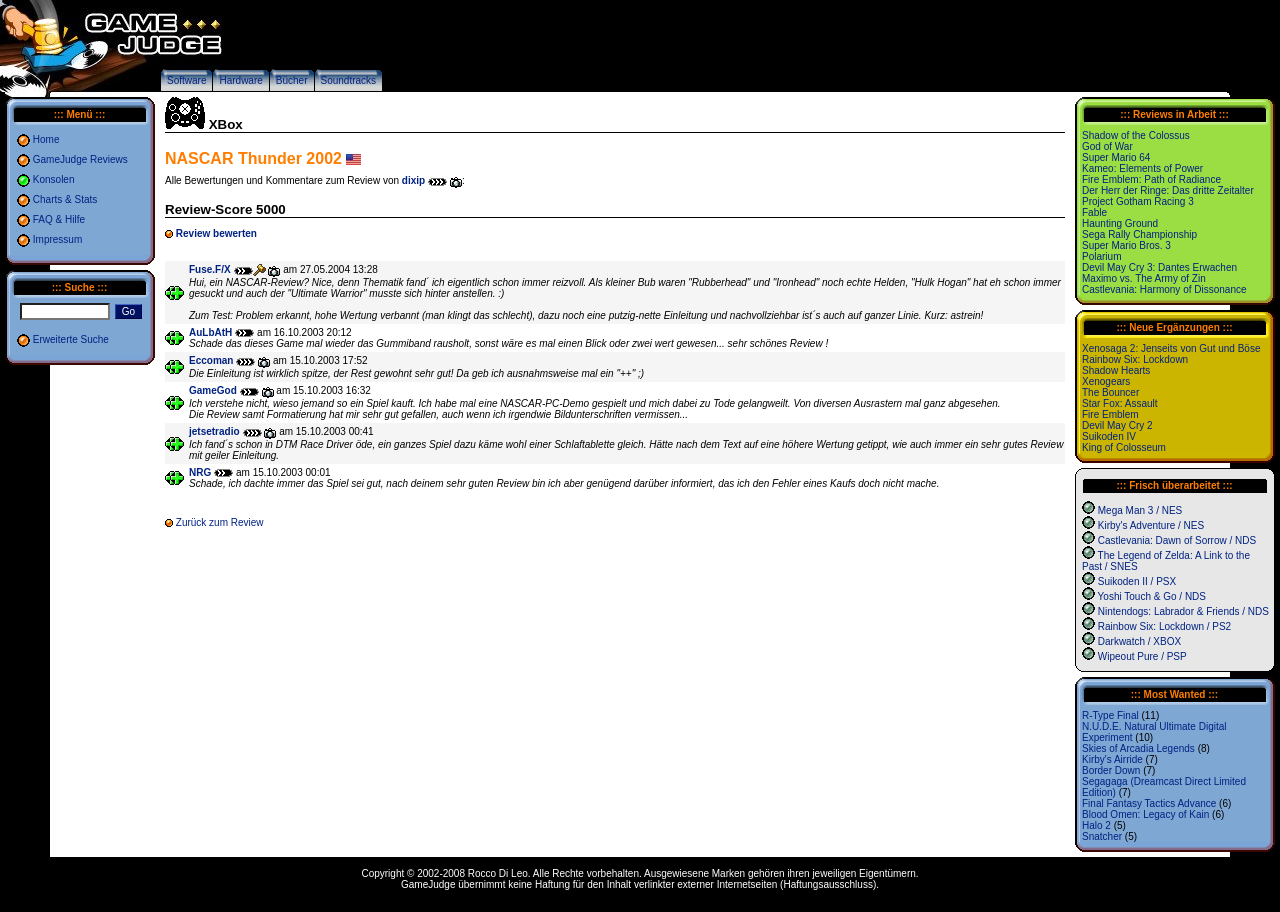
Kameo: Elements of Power (1142, 168)
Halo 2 (1096, 825)
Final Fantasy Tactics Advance (1149, 803)
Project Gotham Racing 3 (1138, 201)
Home (46, 139)
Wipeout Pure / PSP (1142, 656)
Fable (1094, 212)
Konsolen (54, 179)
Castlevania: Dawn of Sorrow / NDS (1177, 540)
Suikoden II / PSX (1137, 581)
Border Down (1111, 770)
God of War (1107, 146)
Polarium (1101, 256)
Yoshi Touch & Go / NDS (1152, 596)
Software (186, 80)
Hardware (240, 80)
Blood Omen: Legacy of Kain (1145, 814)
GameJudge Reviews (80, 159)
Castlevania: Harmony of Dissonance (1164, 289)
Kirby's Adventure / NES (1151, 525)
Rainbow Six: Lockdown (1135, 359)
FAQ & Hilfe (59, 219)
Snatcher (1102, 836)
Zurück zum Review (220, 522)
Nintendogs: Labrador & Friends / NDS (1183, 611)
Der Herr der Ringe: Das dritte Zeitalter (1168, 190)
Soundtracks (349, 80)
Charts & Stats (65, 199)
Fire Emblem (1110, 414)
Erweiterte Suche (71, 339)
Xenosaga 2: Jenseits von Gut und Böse (1171, 348)
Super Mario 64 (1116, 157)
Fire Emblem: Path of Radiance (1151, 179)
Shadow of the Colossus (1136, 135)
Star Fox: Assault (1120, 403)
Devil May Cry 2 (1117, 425)
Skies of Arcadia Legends (1138, 748)
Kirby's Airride (1112, 759)
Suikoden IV (1109, 436)
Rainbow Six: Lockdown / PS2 (1164, 626)
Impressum (57, 239)
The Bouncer (1110, 392)
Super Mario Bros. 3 (1126, 245)
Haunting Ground (1120, 223)
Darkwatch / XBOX (1139, 641)
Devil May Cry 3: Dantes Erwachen (1159, 267)
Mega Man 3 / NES (1140, 510)
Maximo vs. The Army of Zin (1144, 278)
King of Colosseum (1124, 447)
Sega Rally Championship (1139, 234)
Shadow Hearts (1116, 370)
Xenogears (1106, 381)
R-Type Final (1110, 715)
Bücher (292, 80)
